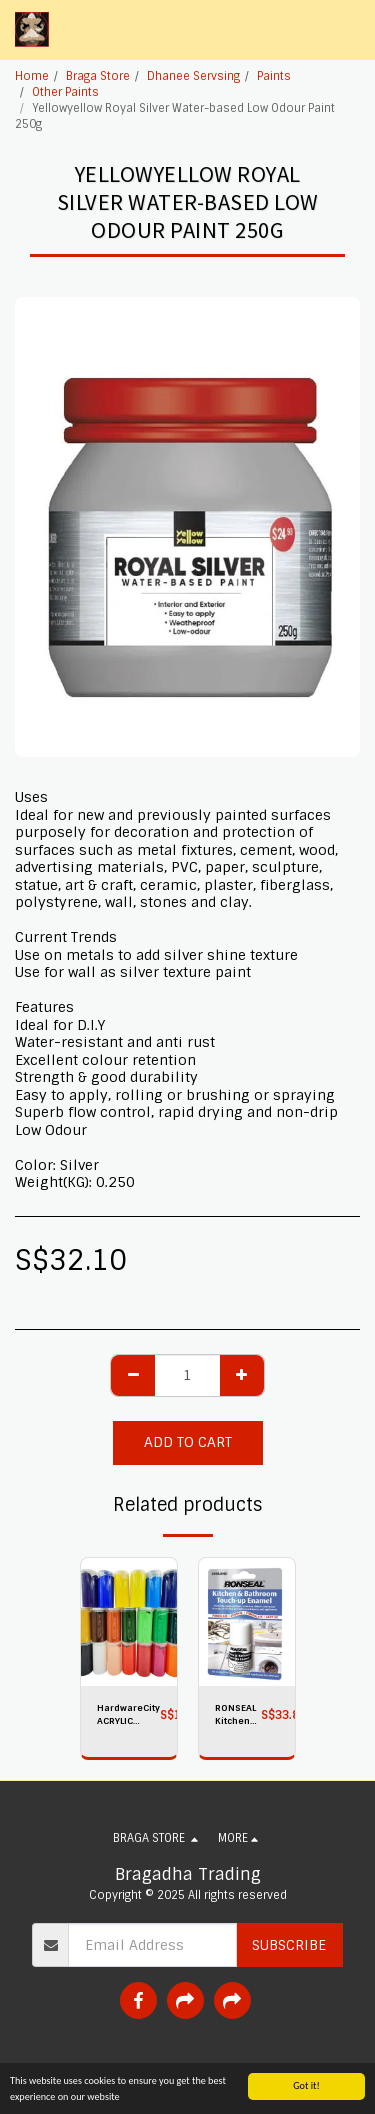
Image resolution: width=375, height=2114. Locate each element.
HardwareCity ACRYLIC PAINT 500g (128, 1715)
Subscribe (289, 1945)
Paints (274, 76)
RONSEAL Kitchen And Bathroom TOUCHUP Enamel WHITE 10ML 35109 (238, 1715)
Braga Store (98, 76)
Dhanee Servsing (193, 76)
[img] (129, 1622)
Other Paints (65, 92)
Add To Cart (188, 1442)
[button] (348, 30)
